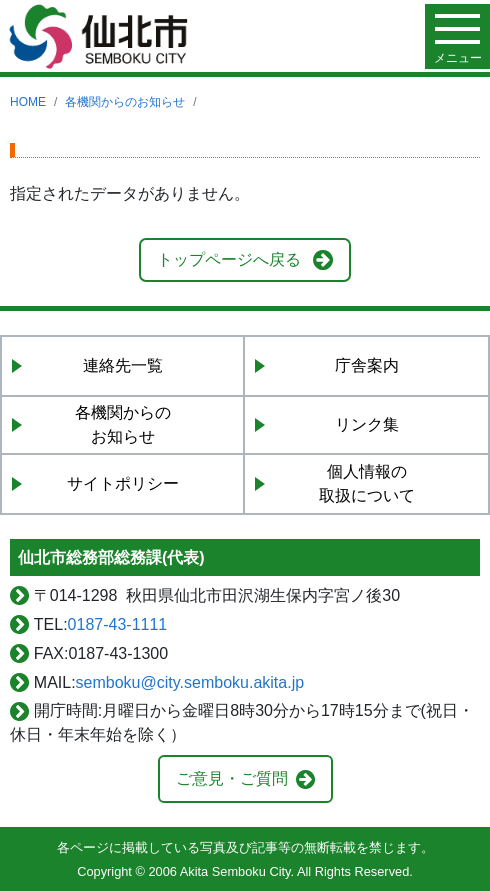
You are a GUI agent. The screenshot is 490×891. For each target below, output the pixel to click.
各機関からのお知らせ (125, 102)
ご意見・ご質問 (232, 778)
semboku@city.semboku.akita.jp (190, 682)
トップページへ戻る (229, 259)
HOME (28, 102)
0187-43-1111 (118, 624)
